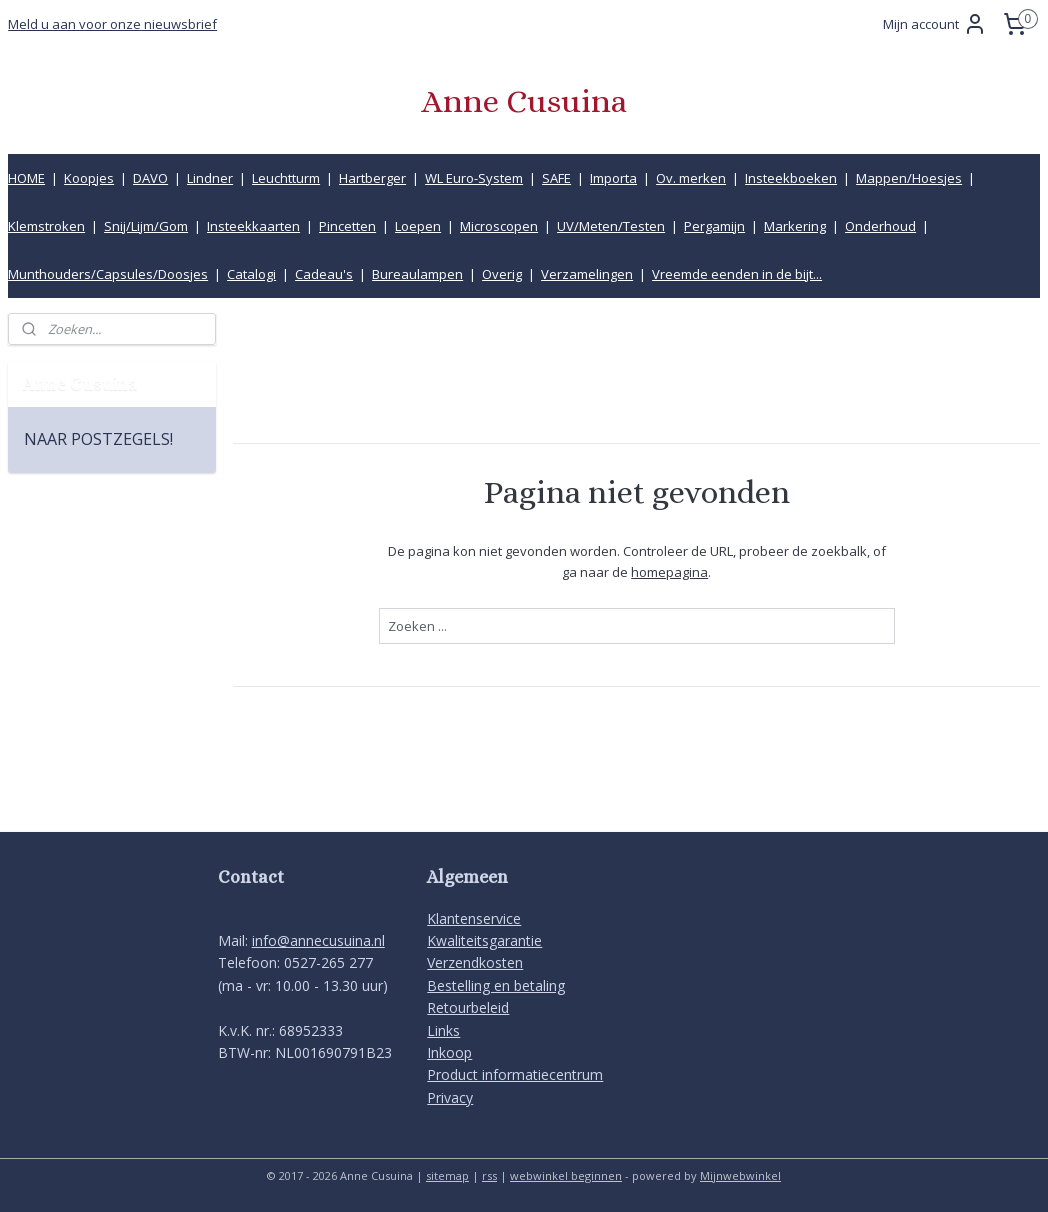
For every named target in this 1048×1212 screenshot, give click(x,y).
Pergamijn (714, 226)
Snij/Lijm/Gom (146, 226)
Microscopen (499, 226)
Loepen (418, 226)
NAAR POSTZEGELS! (98, 439)
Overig (502, 274)
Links (443, 1030)
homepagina (669, 571)
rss (489, 1175)
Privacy (450, 1097)
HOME (26, 178)
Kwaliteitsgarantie (484, 940)
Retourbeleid (468, 1007)
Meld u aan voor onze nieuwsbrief (112, 24)
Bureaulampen (417, 274)
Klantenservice (474, 918)
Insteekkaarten (253, 226)
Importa (613, 178)
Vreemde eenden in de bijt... (737, 274)
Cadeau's (324, 274)
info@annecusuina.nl (318, 940)
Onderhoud (880, 226)
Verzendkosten (475, 962)
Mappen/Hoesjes (909, 178)
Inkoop (449, 1052)
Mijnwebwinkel (740, 1175)
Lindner (210, 178)
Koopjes (89, 178)
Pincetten (347, 226)
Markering (795, 226)
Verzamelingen (587, 274)
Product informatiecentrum (515, 1074)
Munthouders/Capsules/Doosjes (108, 274)
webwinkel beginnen (566, 1175)
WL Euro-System (474, 178)
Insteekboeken (791, 178)
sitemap (447, 1175)
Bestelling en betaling (496, 985)
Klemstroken (46, 226)
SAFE (556, 178)
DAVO (150, 178)
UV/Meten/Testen (611, 226)
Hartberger (372, 178)
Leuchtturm (286, 178)
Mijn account (935, 24)
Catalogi (251, 274)
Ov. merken (691, 178)
